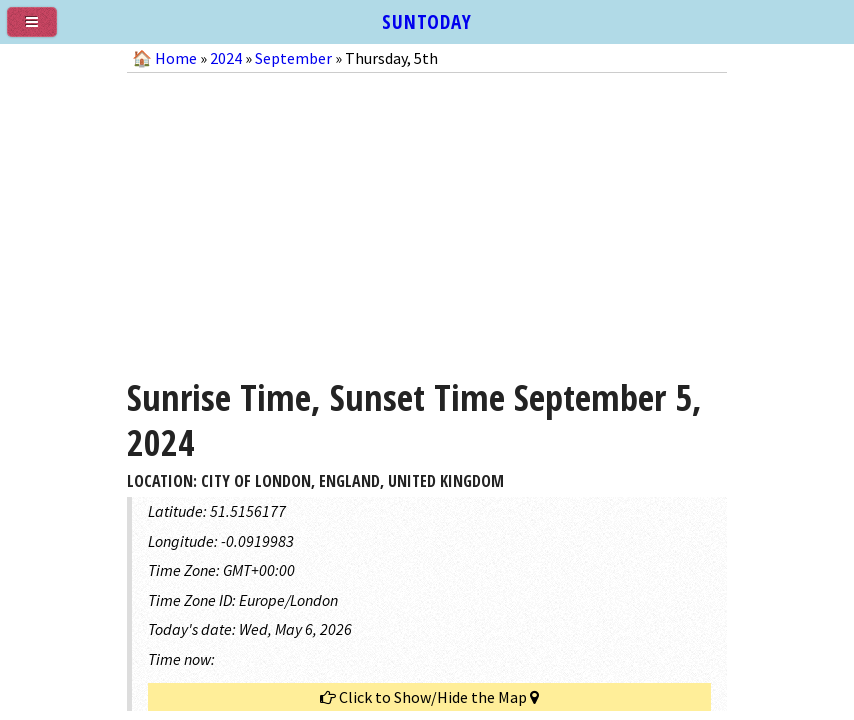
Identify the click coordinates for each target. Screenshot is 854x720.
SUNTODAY (427, 21)
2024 (226, 58)
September (293, 58)
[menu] (40, 30)
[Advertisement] (427, 218)
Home (176, 58)
